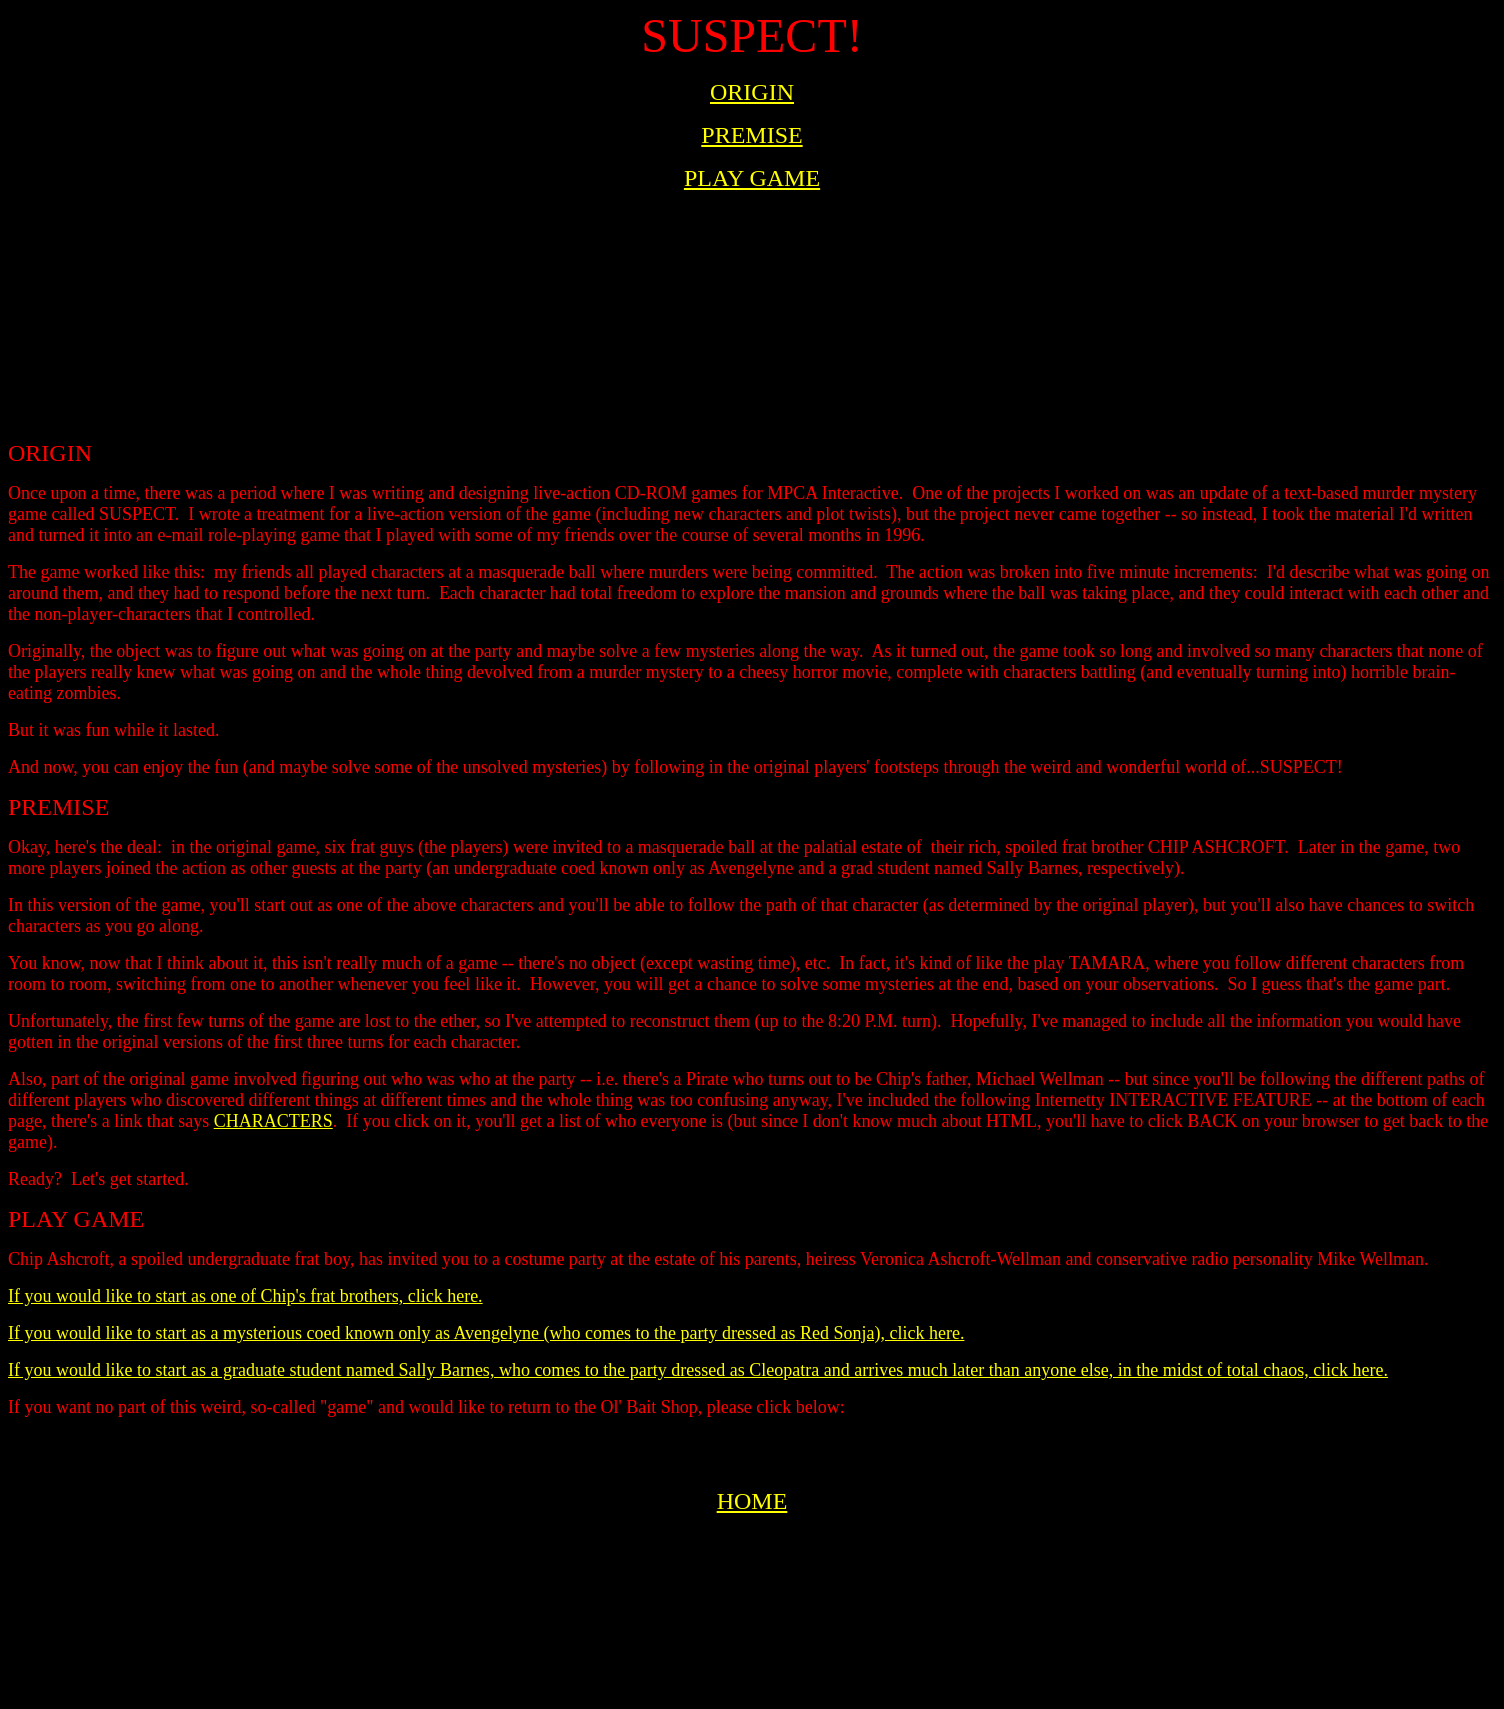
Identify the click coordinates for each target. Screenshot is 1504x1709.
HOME (752, 1501)
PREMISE (751, 135)
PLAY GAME (752, 178)
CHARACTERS (273, 1121)
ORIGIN (752, 92)
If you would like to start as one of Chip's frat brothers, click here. (245, 1296)
